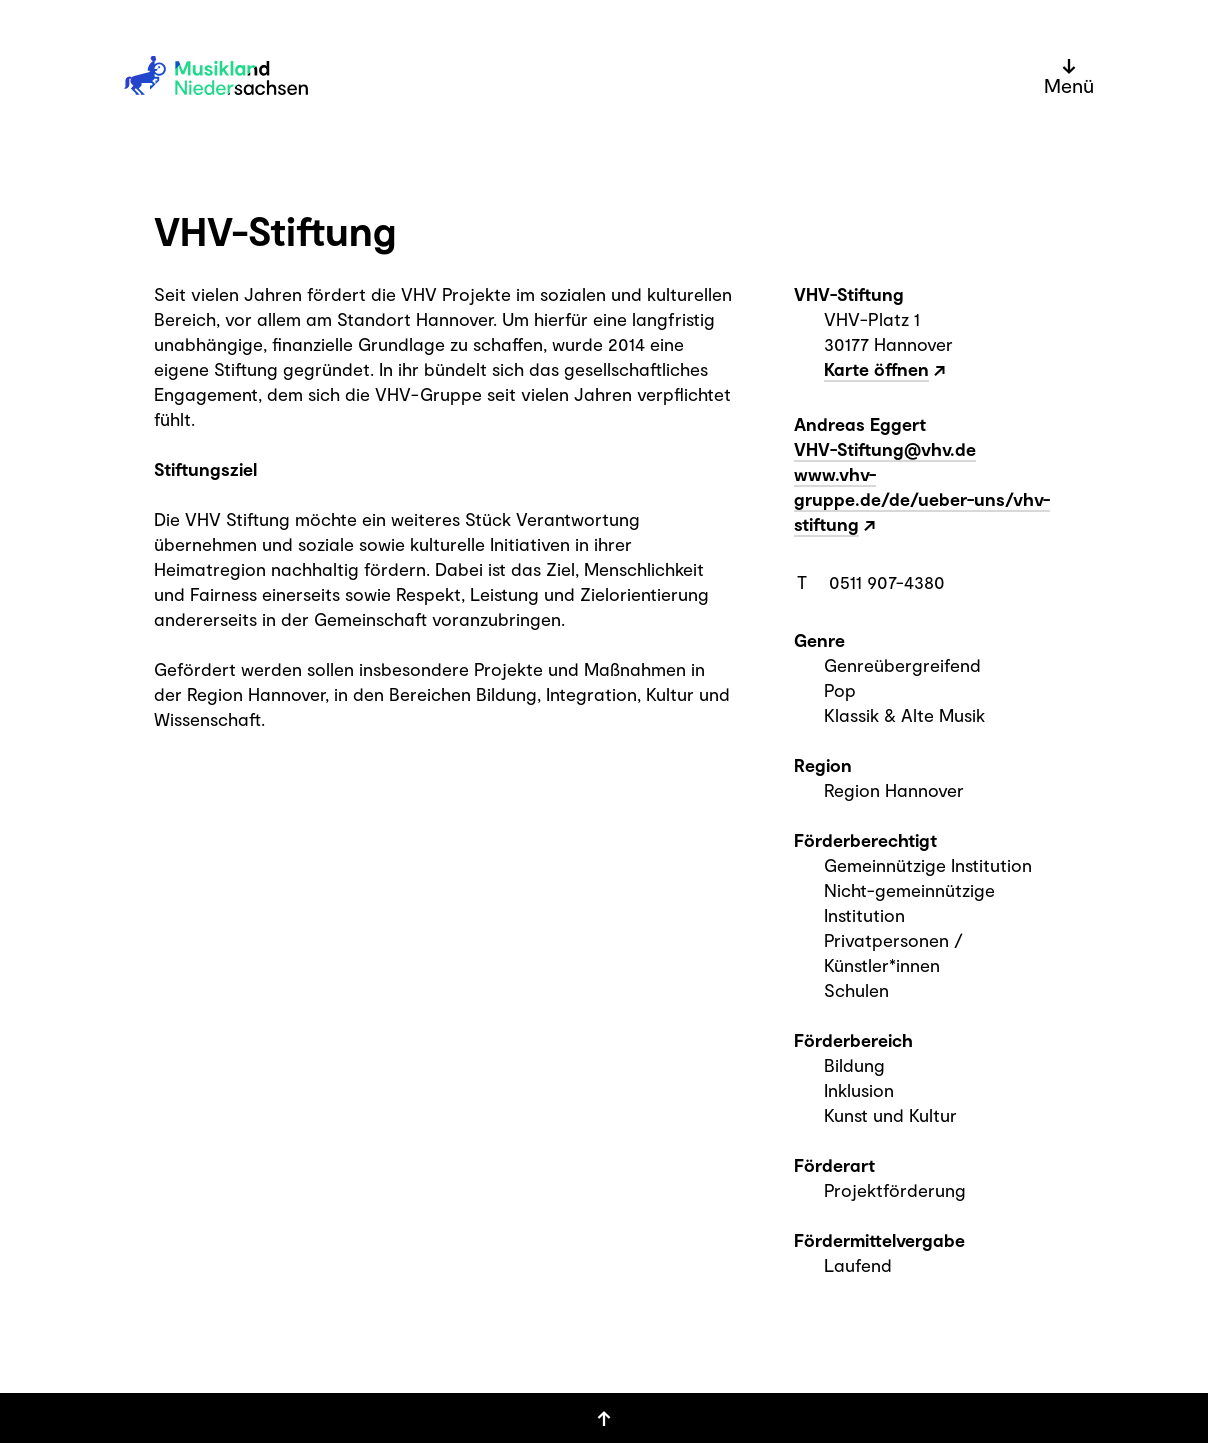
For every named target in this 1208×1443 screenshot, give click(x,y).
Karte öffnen (876, 369)
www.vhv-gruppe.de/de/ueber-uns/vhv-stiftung (922, 499)
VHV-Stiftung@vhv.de (885, 449)
